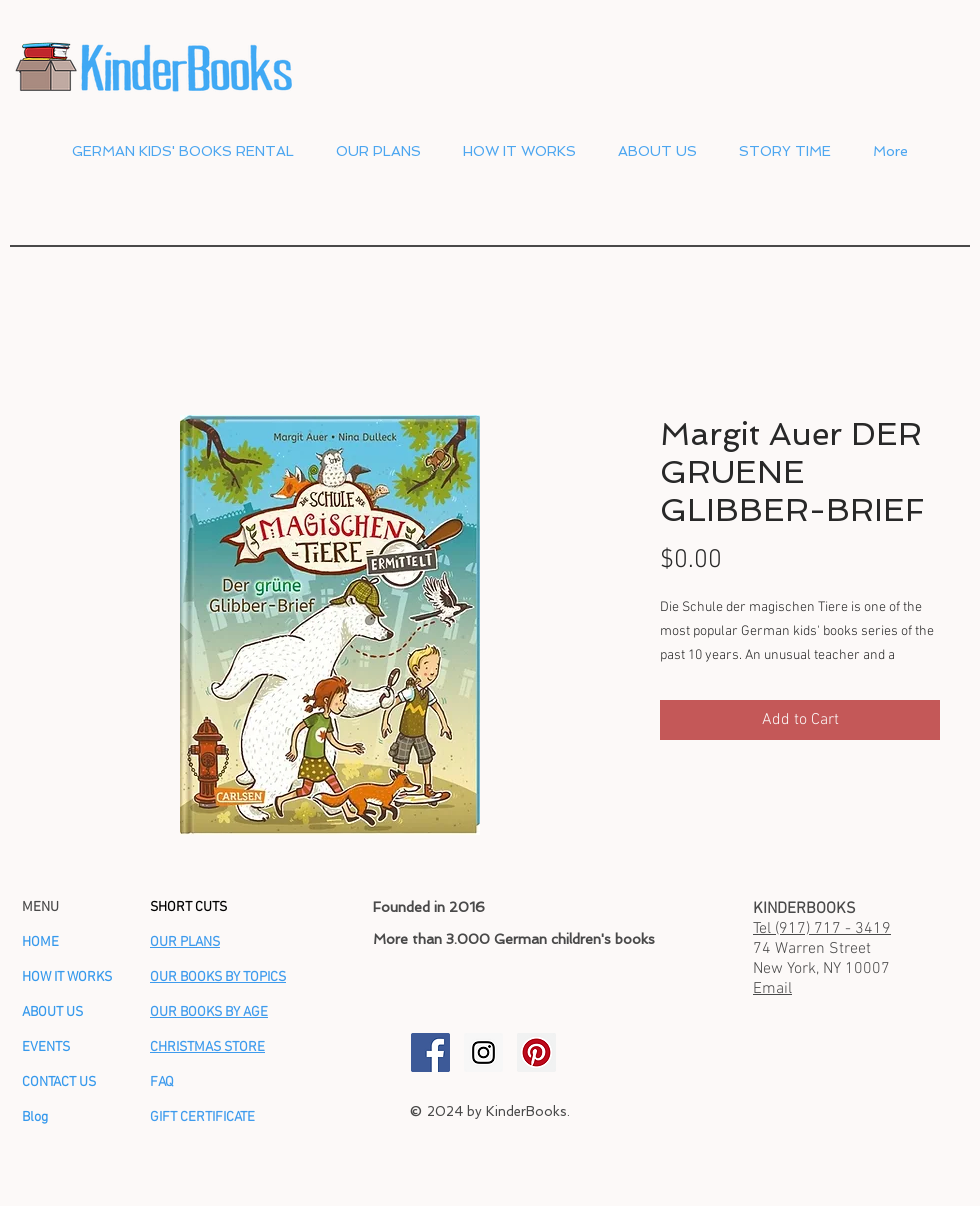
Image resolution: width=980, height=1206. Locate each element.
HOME (40, 942)
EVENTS (46, 1047)
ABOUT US (52, 1012)
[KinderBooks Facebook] (430, 1052)
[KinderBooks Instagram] (483, 1052)
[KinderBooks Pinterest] (536, 1052)
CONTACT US (59, 1082)
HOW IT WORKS (67, 977)
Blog (35, 1117)
